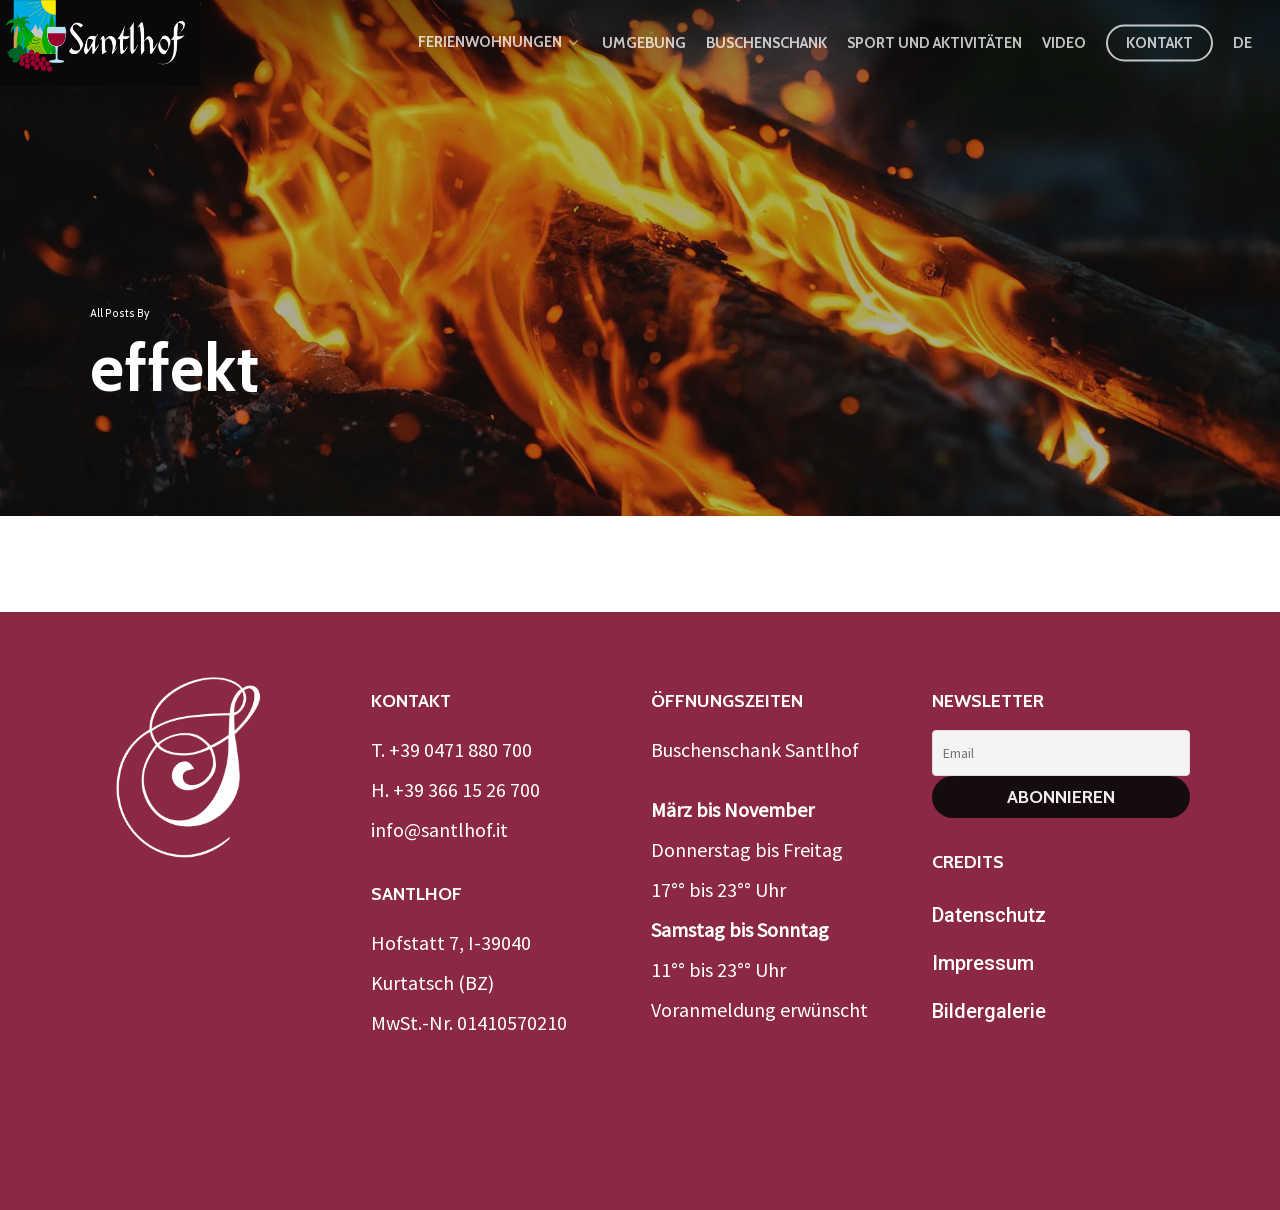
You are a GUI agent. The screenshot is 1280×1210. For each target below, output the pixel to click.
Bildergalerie (989, 1011)
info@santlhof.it (439, 829)
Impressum (983, 963)
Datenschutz (989, 915)
